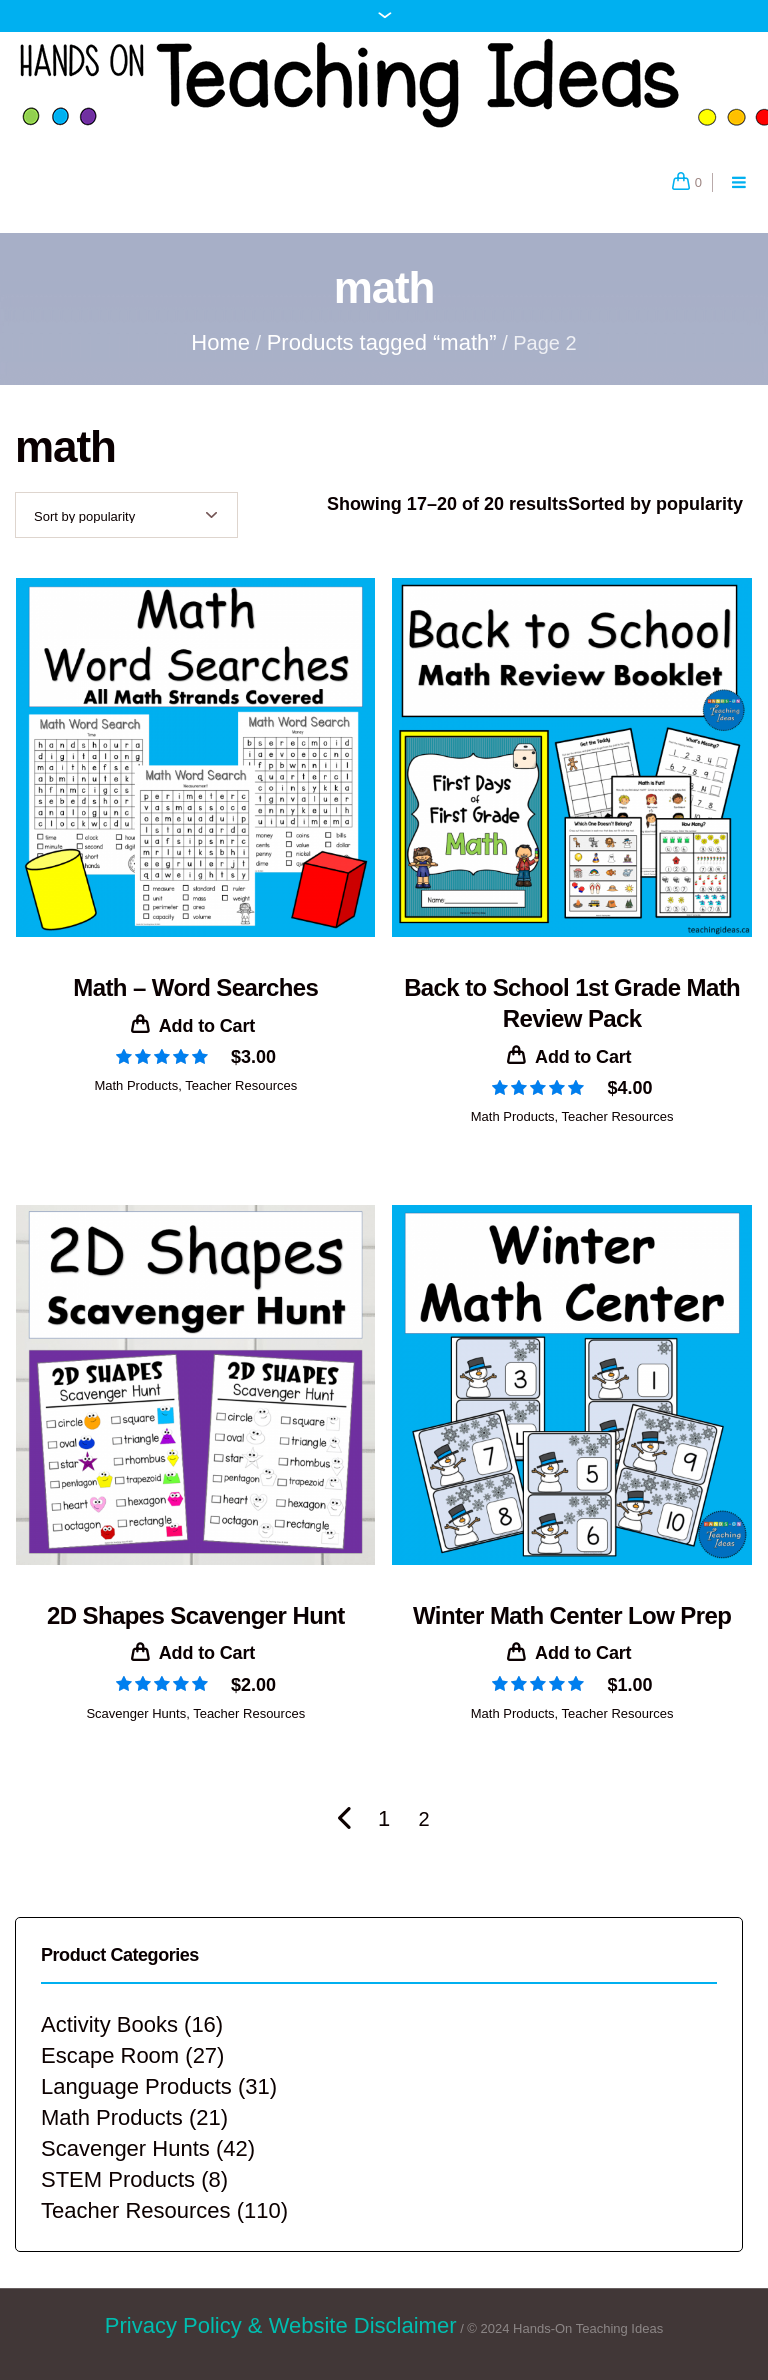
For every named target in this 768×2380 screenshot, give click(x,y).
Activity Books (109, 2024)
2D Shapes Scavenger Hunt (196, 1615)
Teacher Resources (241, 1085)
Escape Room (110, 2055)
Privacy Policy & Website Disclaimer (281, 2325)
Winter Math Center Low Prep (572, 1615)
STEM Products (118, 2179)
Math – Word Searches (195, 987)
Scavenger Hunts (136, 1713)
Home (220, 342)
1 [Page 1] (384, 1818)
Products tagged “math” (382, 342)
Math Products (136, 1085)
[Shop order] (126, 515)
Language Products (136, 2086)
